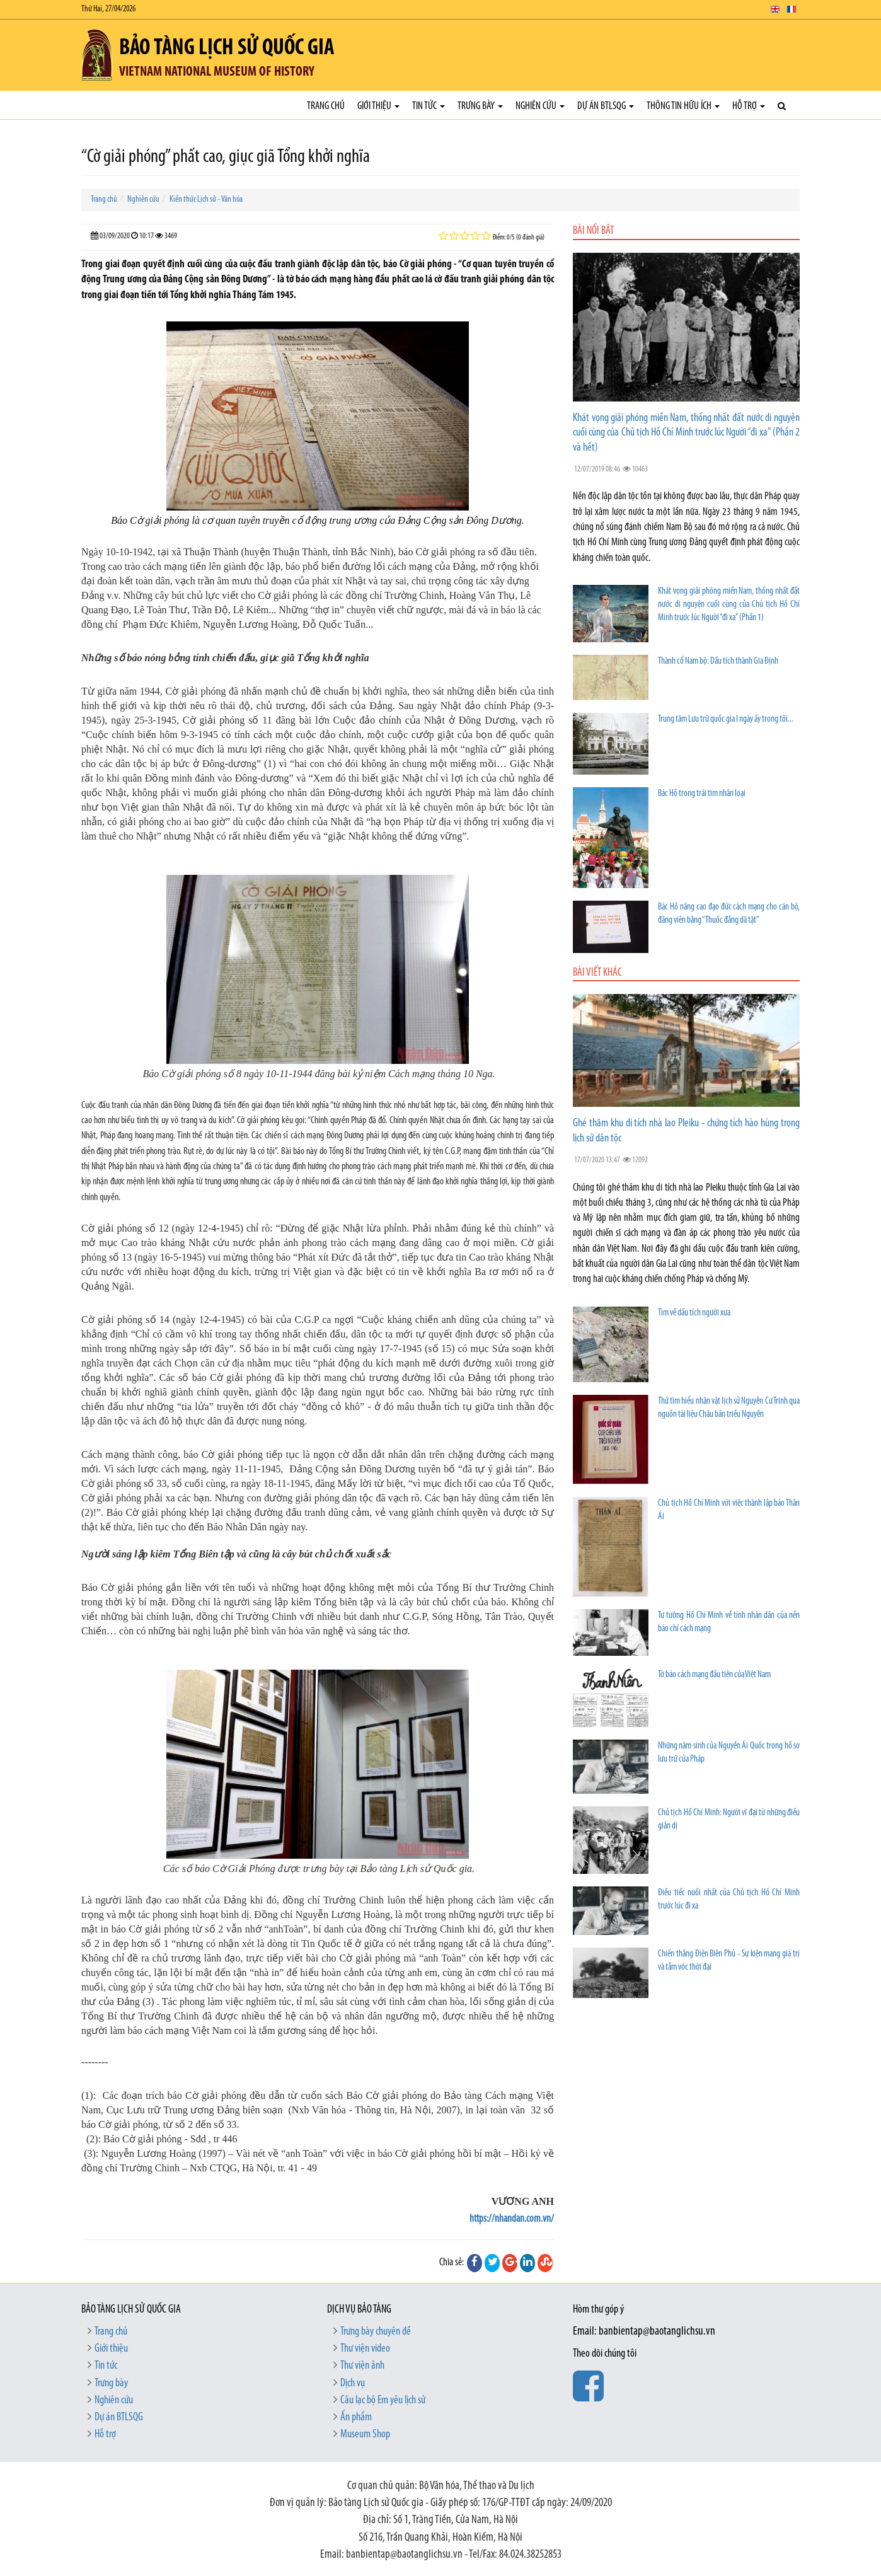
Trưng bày (480, 106)
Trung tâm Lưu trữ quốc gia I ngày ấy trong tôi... (725, 719)
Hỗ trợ (748, 106)
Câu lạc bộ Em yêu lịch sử (382, 2400)
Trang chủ (326, 106)
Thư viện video (365, 2349)
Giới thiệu (378, 106)
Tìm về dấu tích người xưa (694, 1313)
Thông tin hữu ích (683, 106)
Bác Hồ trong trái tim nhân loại (702, 794)
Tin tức (428, 106)
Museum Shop (365, 2434)
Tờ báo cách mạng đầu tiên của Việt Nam (714, 1675)
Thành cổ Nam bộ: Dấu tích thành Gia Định (718, 661)
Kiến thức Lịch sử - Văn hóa (206, 199)
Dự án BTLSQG (605, 106)
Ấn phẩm (356, 2417)
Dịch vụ (352, 2383)
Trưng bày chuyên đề (375, 2332)
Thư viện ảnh (362, 2366)
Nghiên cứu (540, 106)
